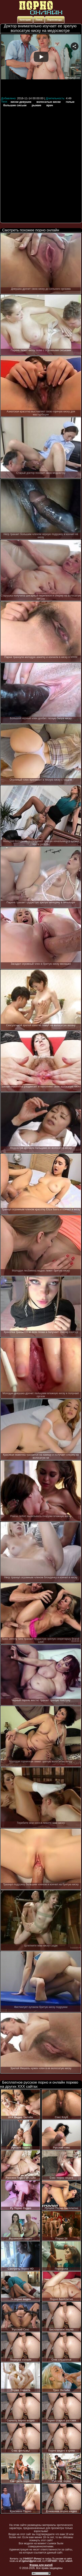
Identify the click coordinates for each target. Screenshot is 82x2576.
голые (70, 101)
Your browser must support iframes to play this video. (41, 64)
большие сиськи (15, 105)
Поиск (39, 20)
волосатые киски (49, 101)
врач (49, 105)
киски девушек (20, 101)
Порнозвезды (54, 20)
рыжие (36, 105)
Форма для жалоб (41, 2565)
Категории (25, 20)
